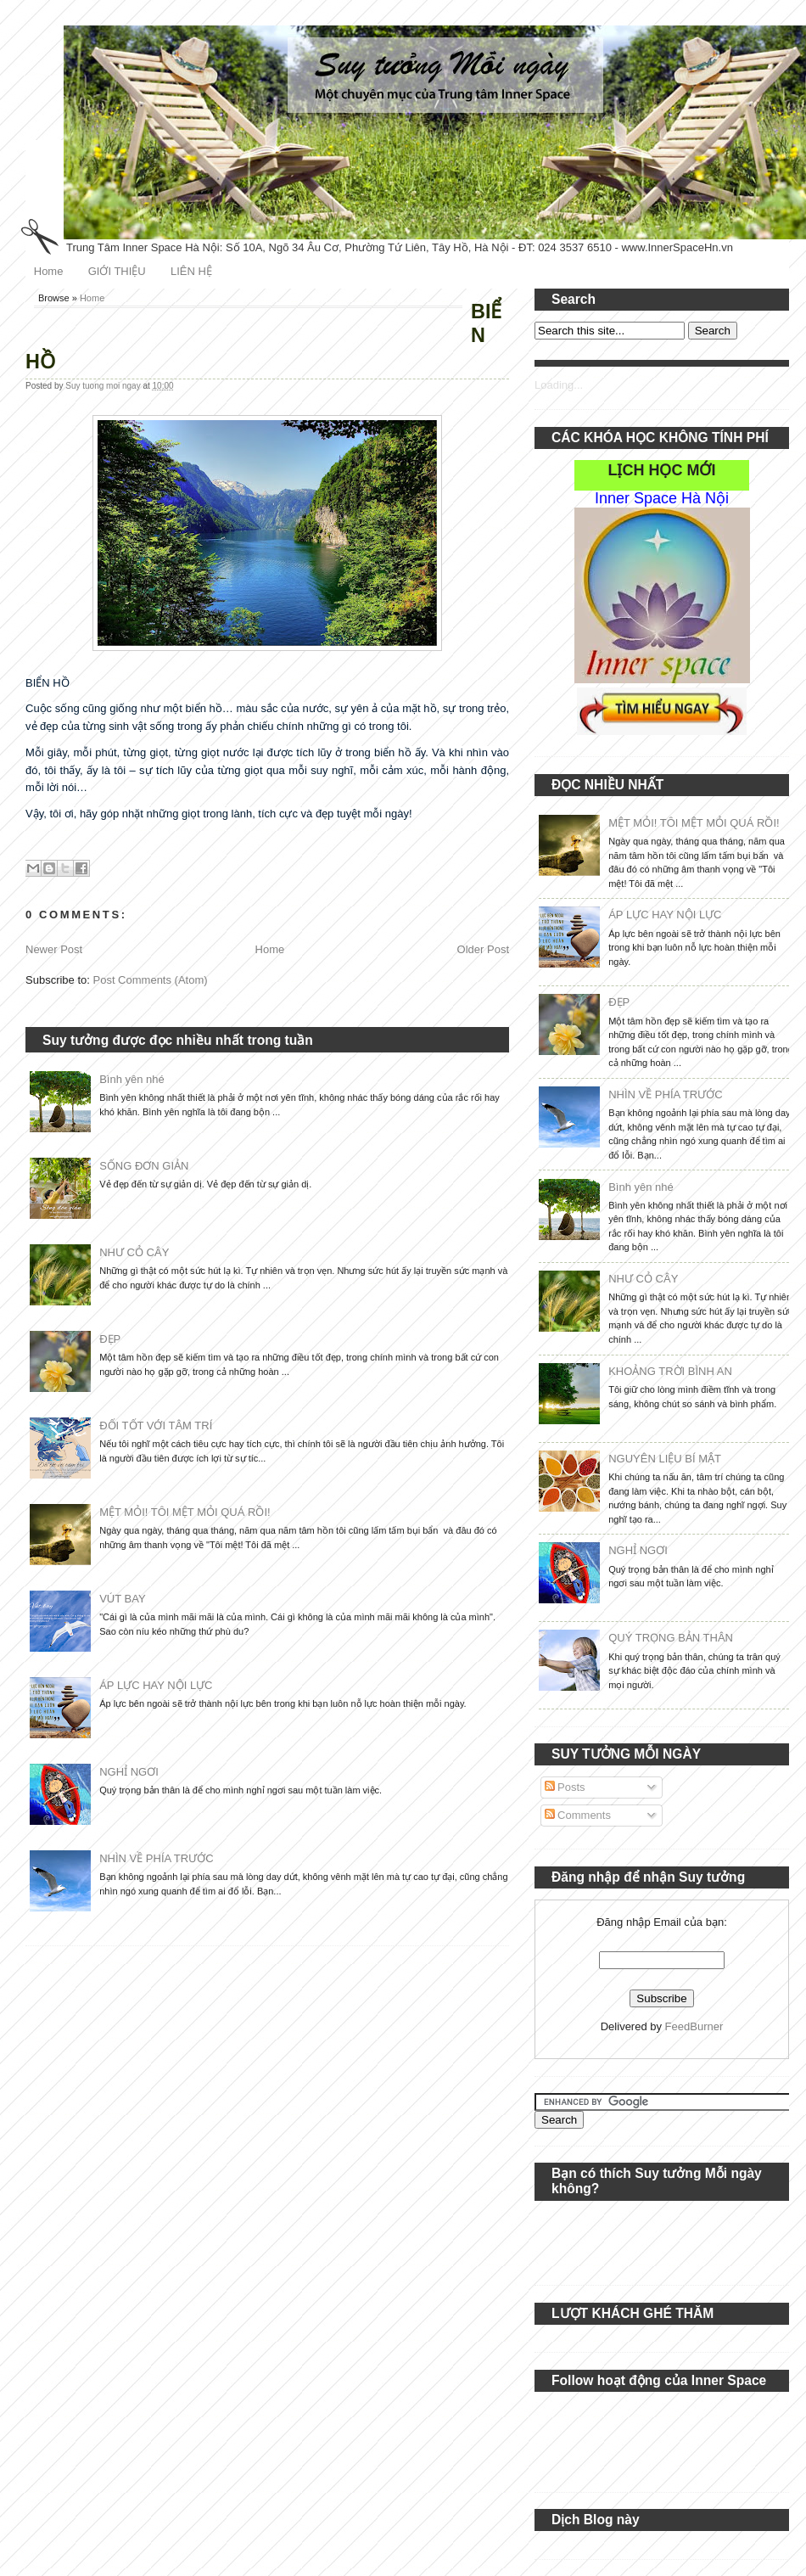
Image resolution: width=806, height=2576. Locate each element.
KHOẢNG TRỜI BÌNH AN (670, 1371)
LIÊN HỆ (191, 271)
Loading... (559, 385)
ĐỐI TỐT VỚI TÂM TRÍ (155, 1425)
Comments (578, 1815)
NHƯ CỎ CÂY (134, 1252)
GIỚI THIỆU (117, 271)
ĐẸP (109, 1339)
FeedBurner (694, 2026)
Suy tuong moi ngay (104, 385)
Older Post (483, 949)
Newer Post (53, 949)
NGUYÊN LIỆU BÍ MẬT (664, 1458)
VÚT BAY (122, 1598)
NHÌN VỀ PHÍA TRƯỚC (156, 1858)
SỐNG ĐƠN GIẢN (143, 1165)
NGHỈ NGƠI (129, 1771)
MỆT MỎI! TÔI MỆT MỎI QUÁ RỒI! (184, 1512)
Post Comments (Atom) (150, 980)
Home (49, 271)
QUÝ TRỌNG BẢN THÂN (670, 1637)
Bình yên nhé (132, 1079)
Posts (565, 1787)
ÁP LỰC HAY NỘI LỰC (155, 1685)
